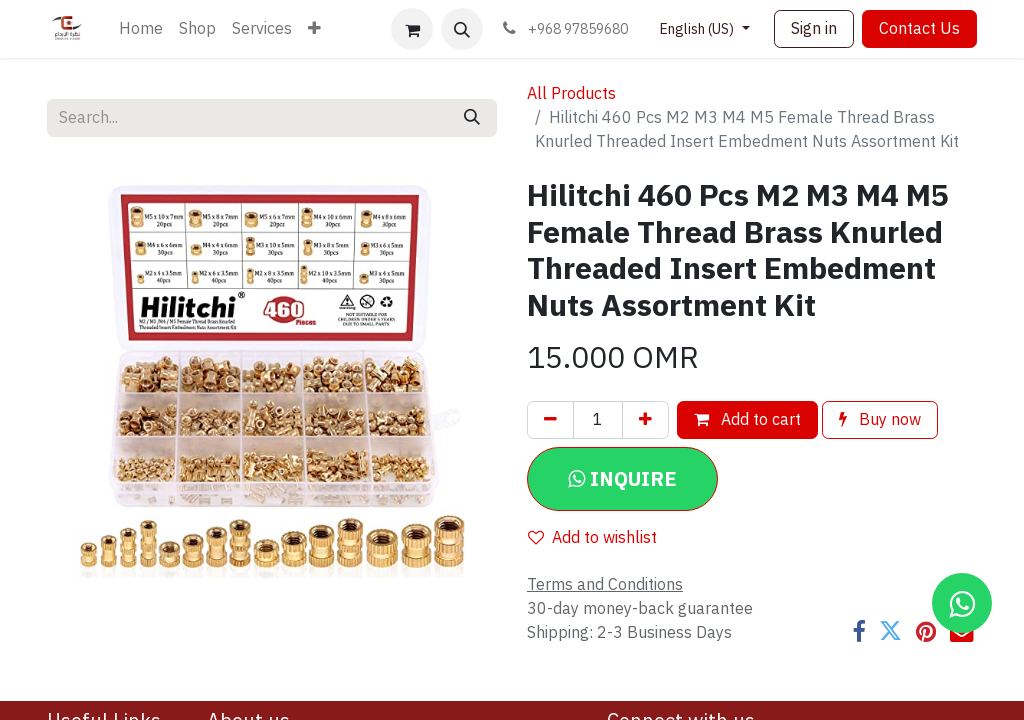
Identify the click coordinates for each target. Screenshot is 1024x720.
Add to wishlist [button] (592, 538)
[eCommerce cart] (412, 29)
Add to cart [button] (747, 420)
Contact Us (919, 29)
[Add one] (645, 420)
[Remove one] (550, 420)
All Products (571, 94)
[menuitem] (141, 29)
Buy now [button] (880, 420)
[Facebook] (858, 631)
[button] (462, 29)
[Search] (472, 118)
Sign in (814, 29)
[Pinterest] (926, 631)
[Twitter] (890, 631)
